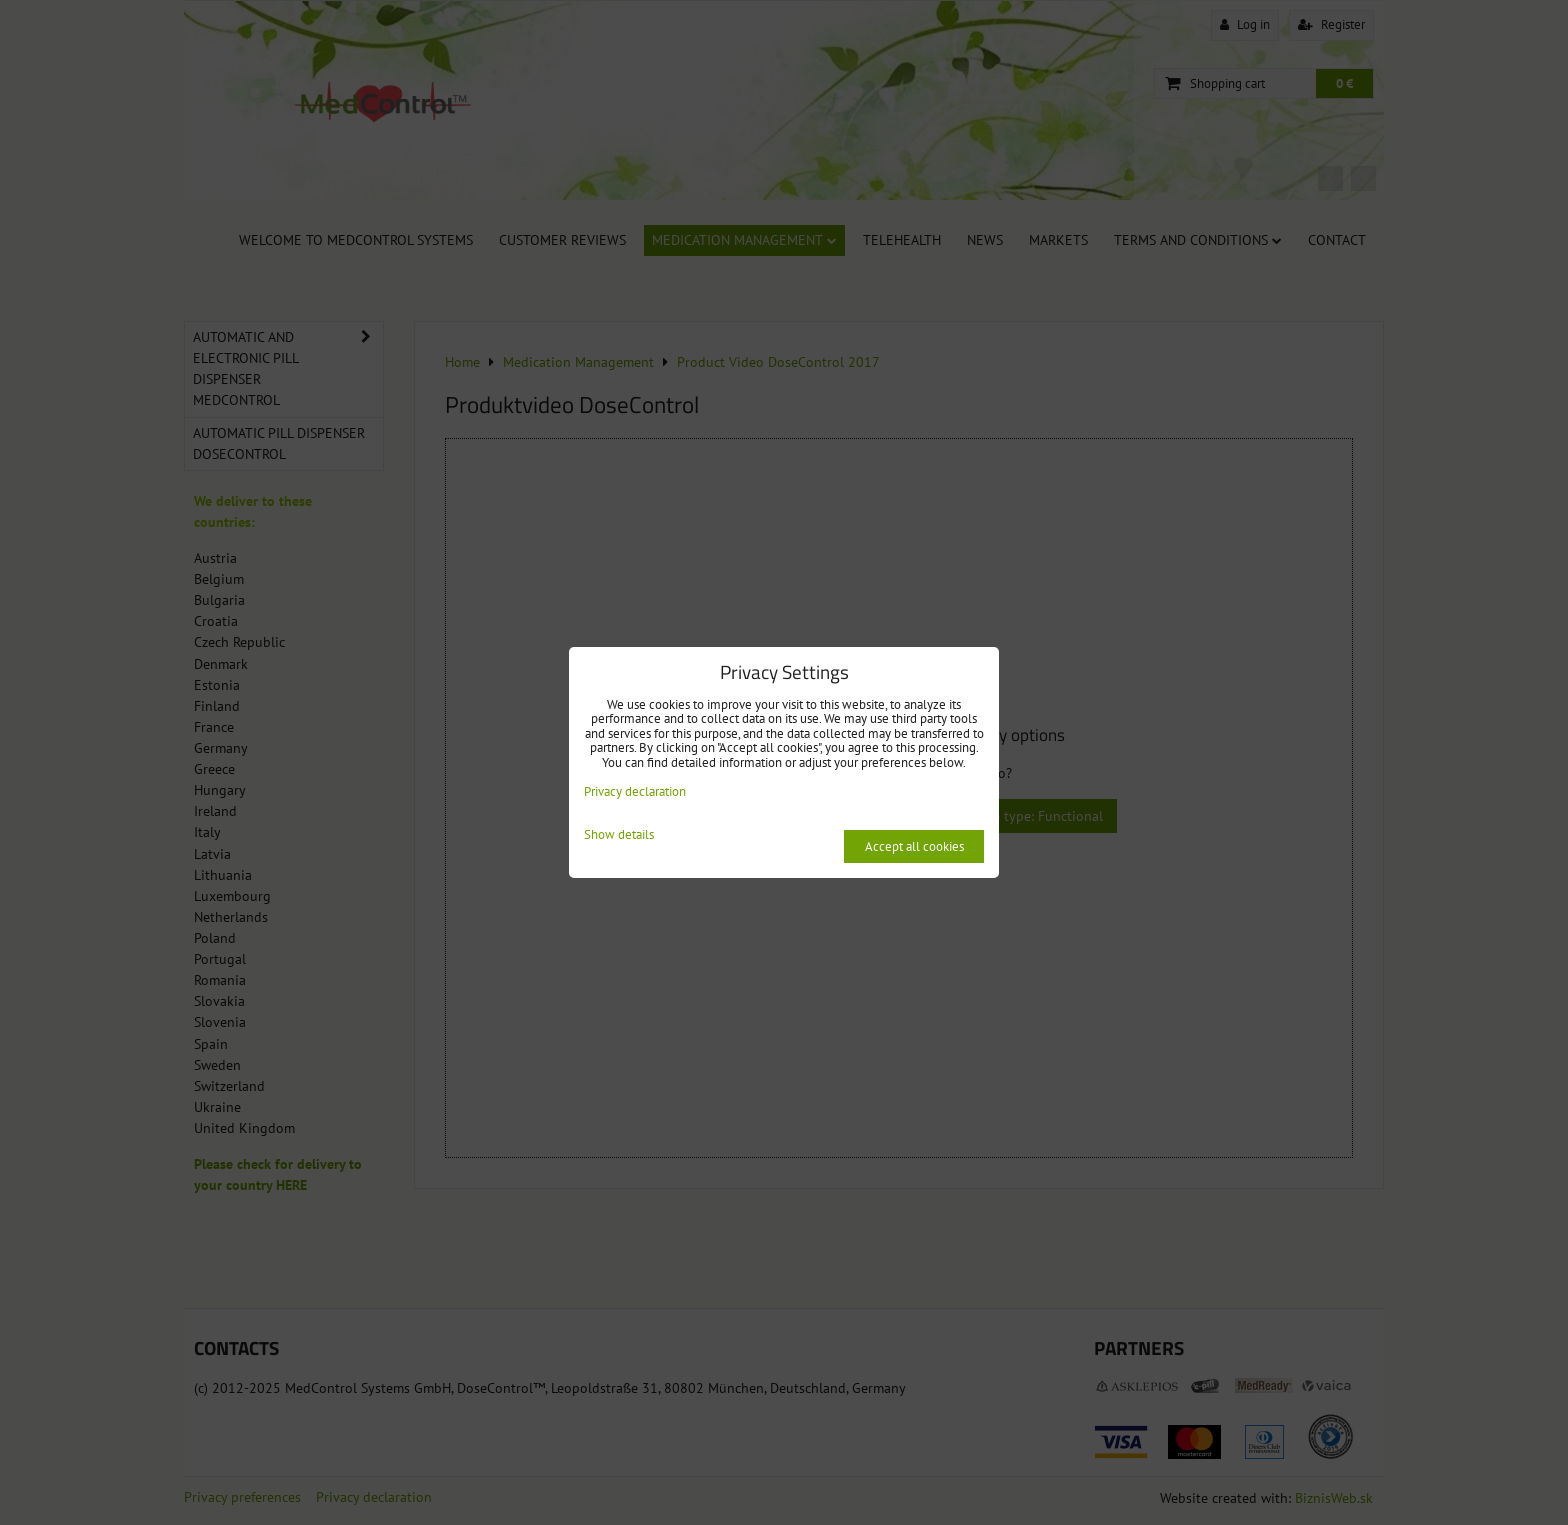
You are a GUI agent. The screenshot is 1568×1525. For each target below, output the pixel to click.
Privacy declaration (635, 791)
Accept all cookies (914, 846)
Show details (619, 835)
